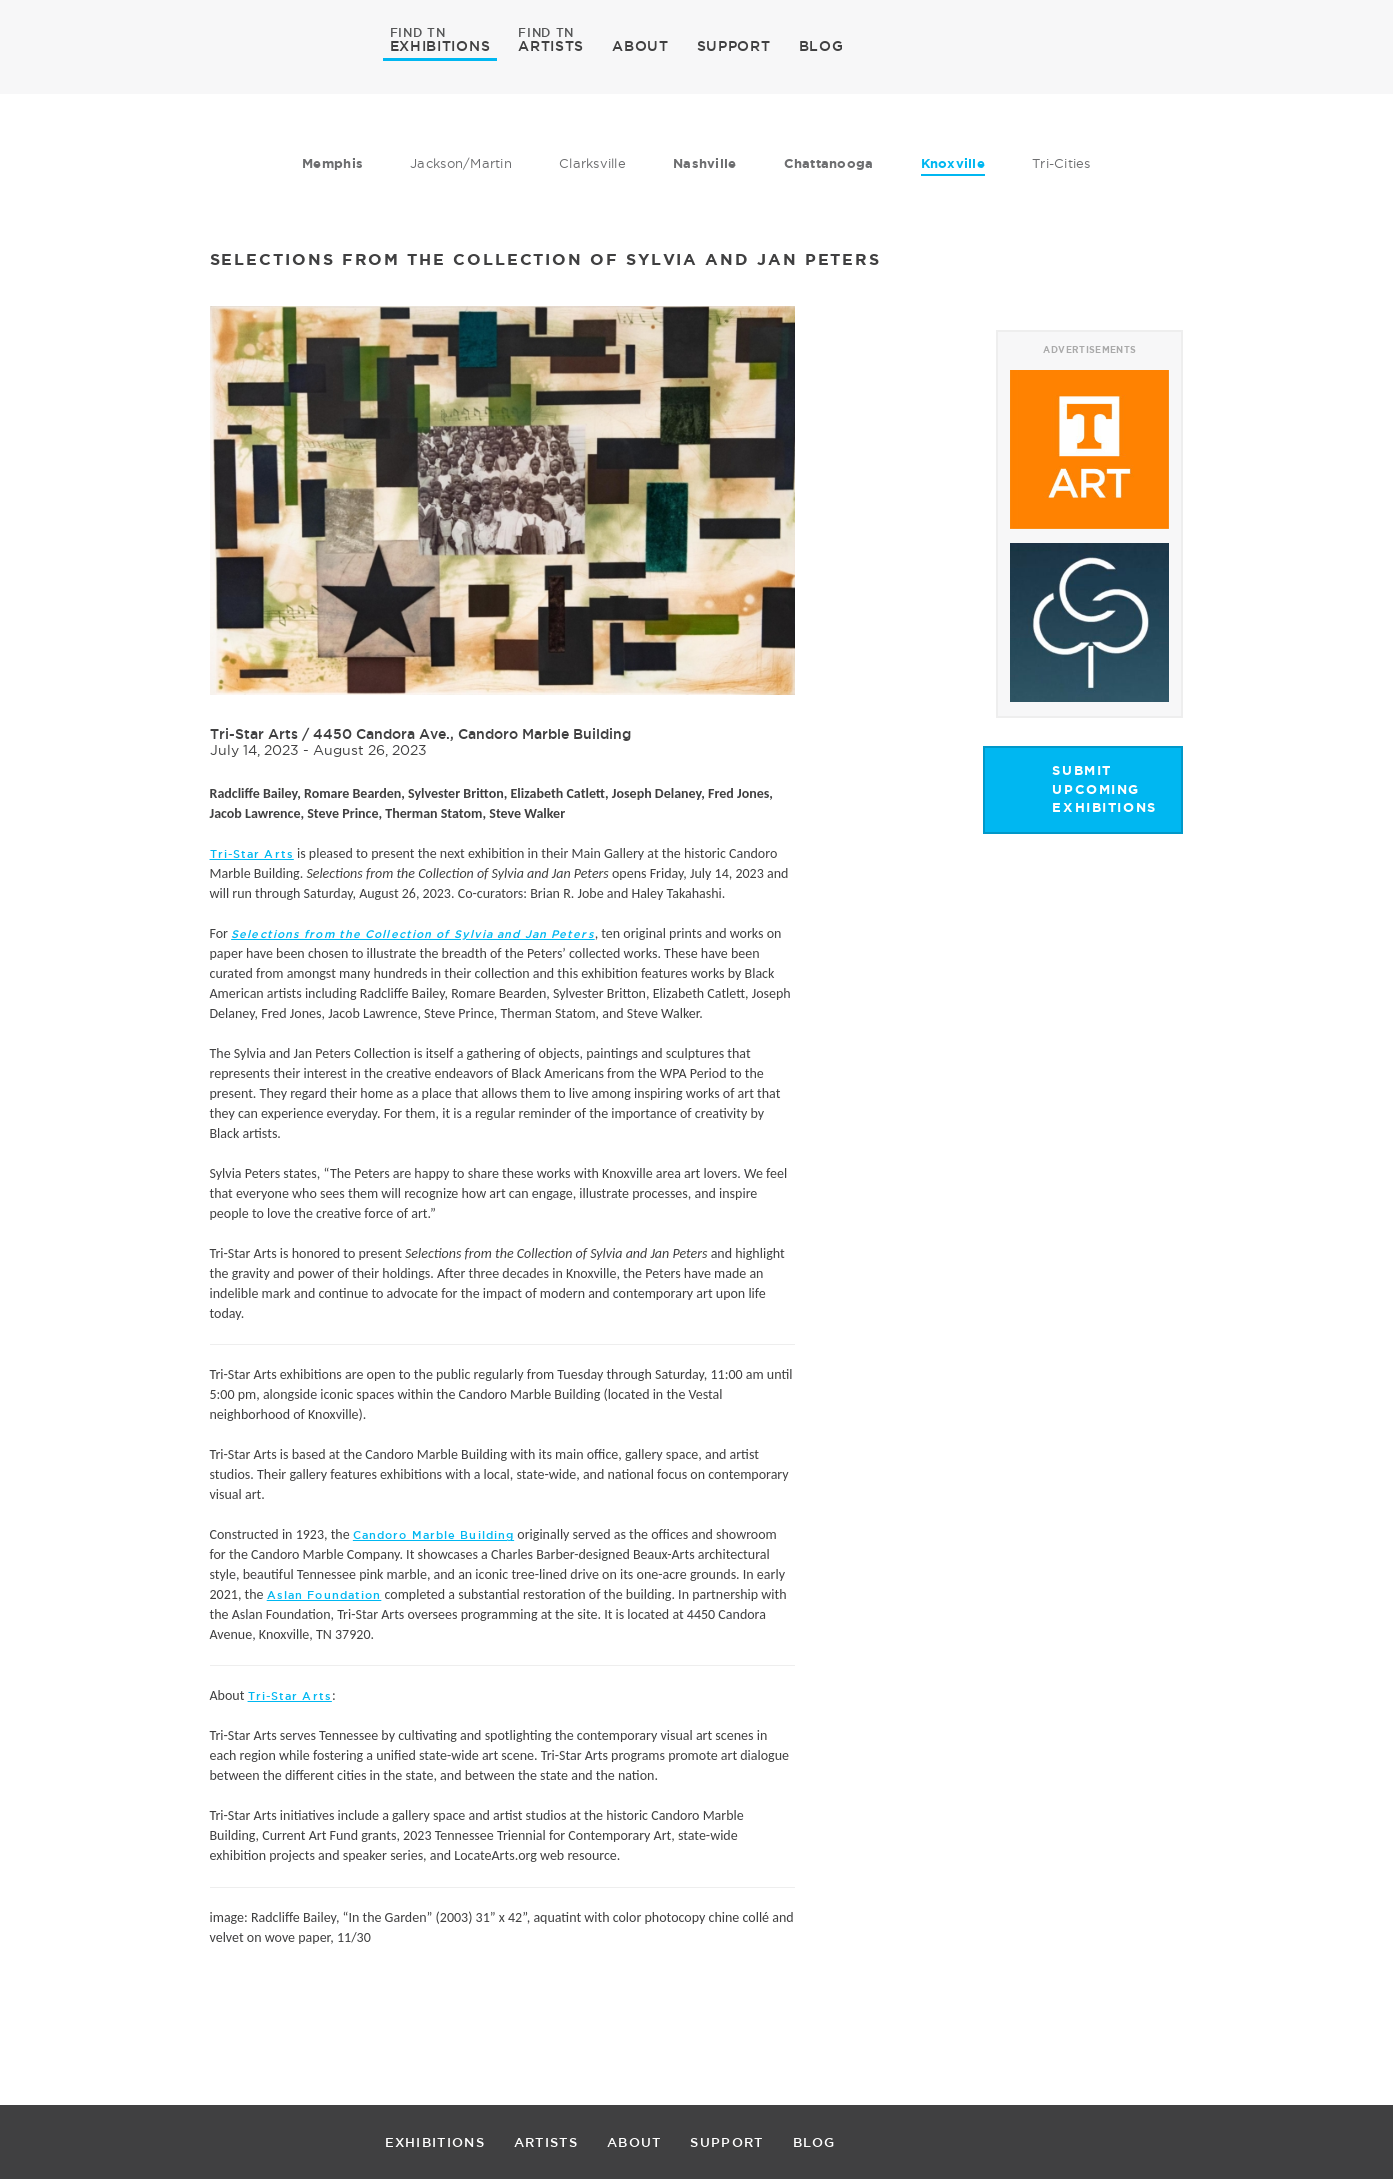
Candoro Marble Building (433, 1535)
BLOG (821, 46)
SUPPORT (734, 46)
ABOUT (640, 46)
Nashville (704, 163)
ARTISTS (551, 45)
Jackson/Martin (461, 163)
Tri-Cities (1061, 163)
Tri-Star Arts (254, 734)
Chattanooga (829, 163)
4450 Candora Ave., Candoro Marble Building (472, 734)
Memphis (332, 163)
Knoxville (953, 163)
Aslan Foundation (324, 1595)
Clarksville (592, 163)
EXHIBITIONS (440, 45)
